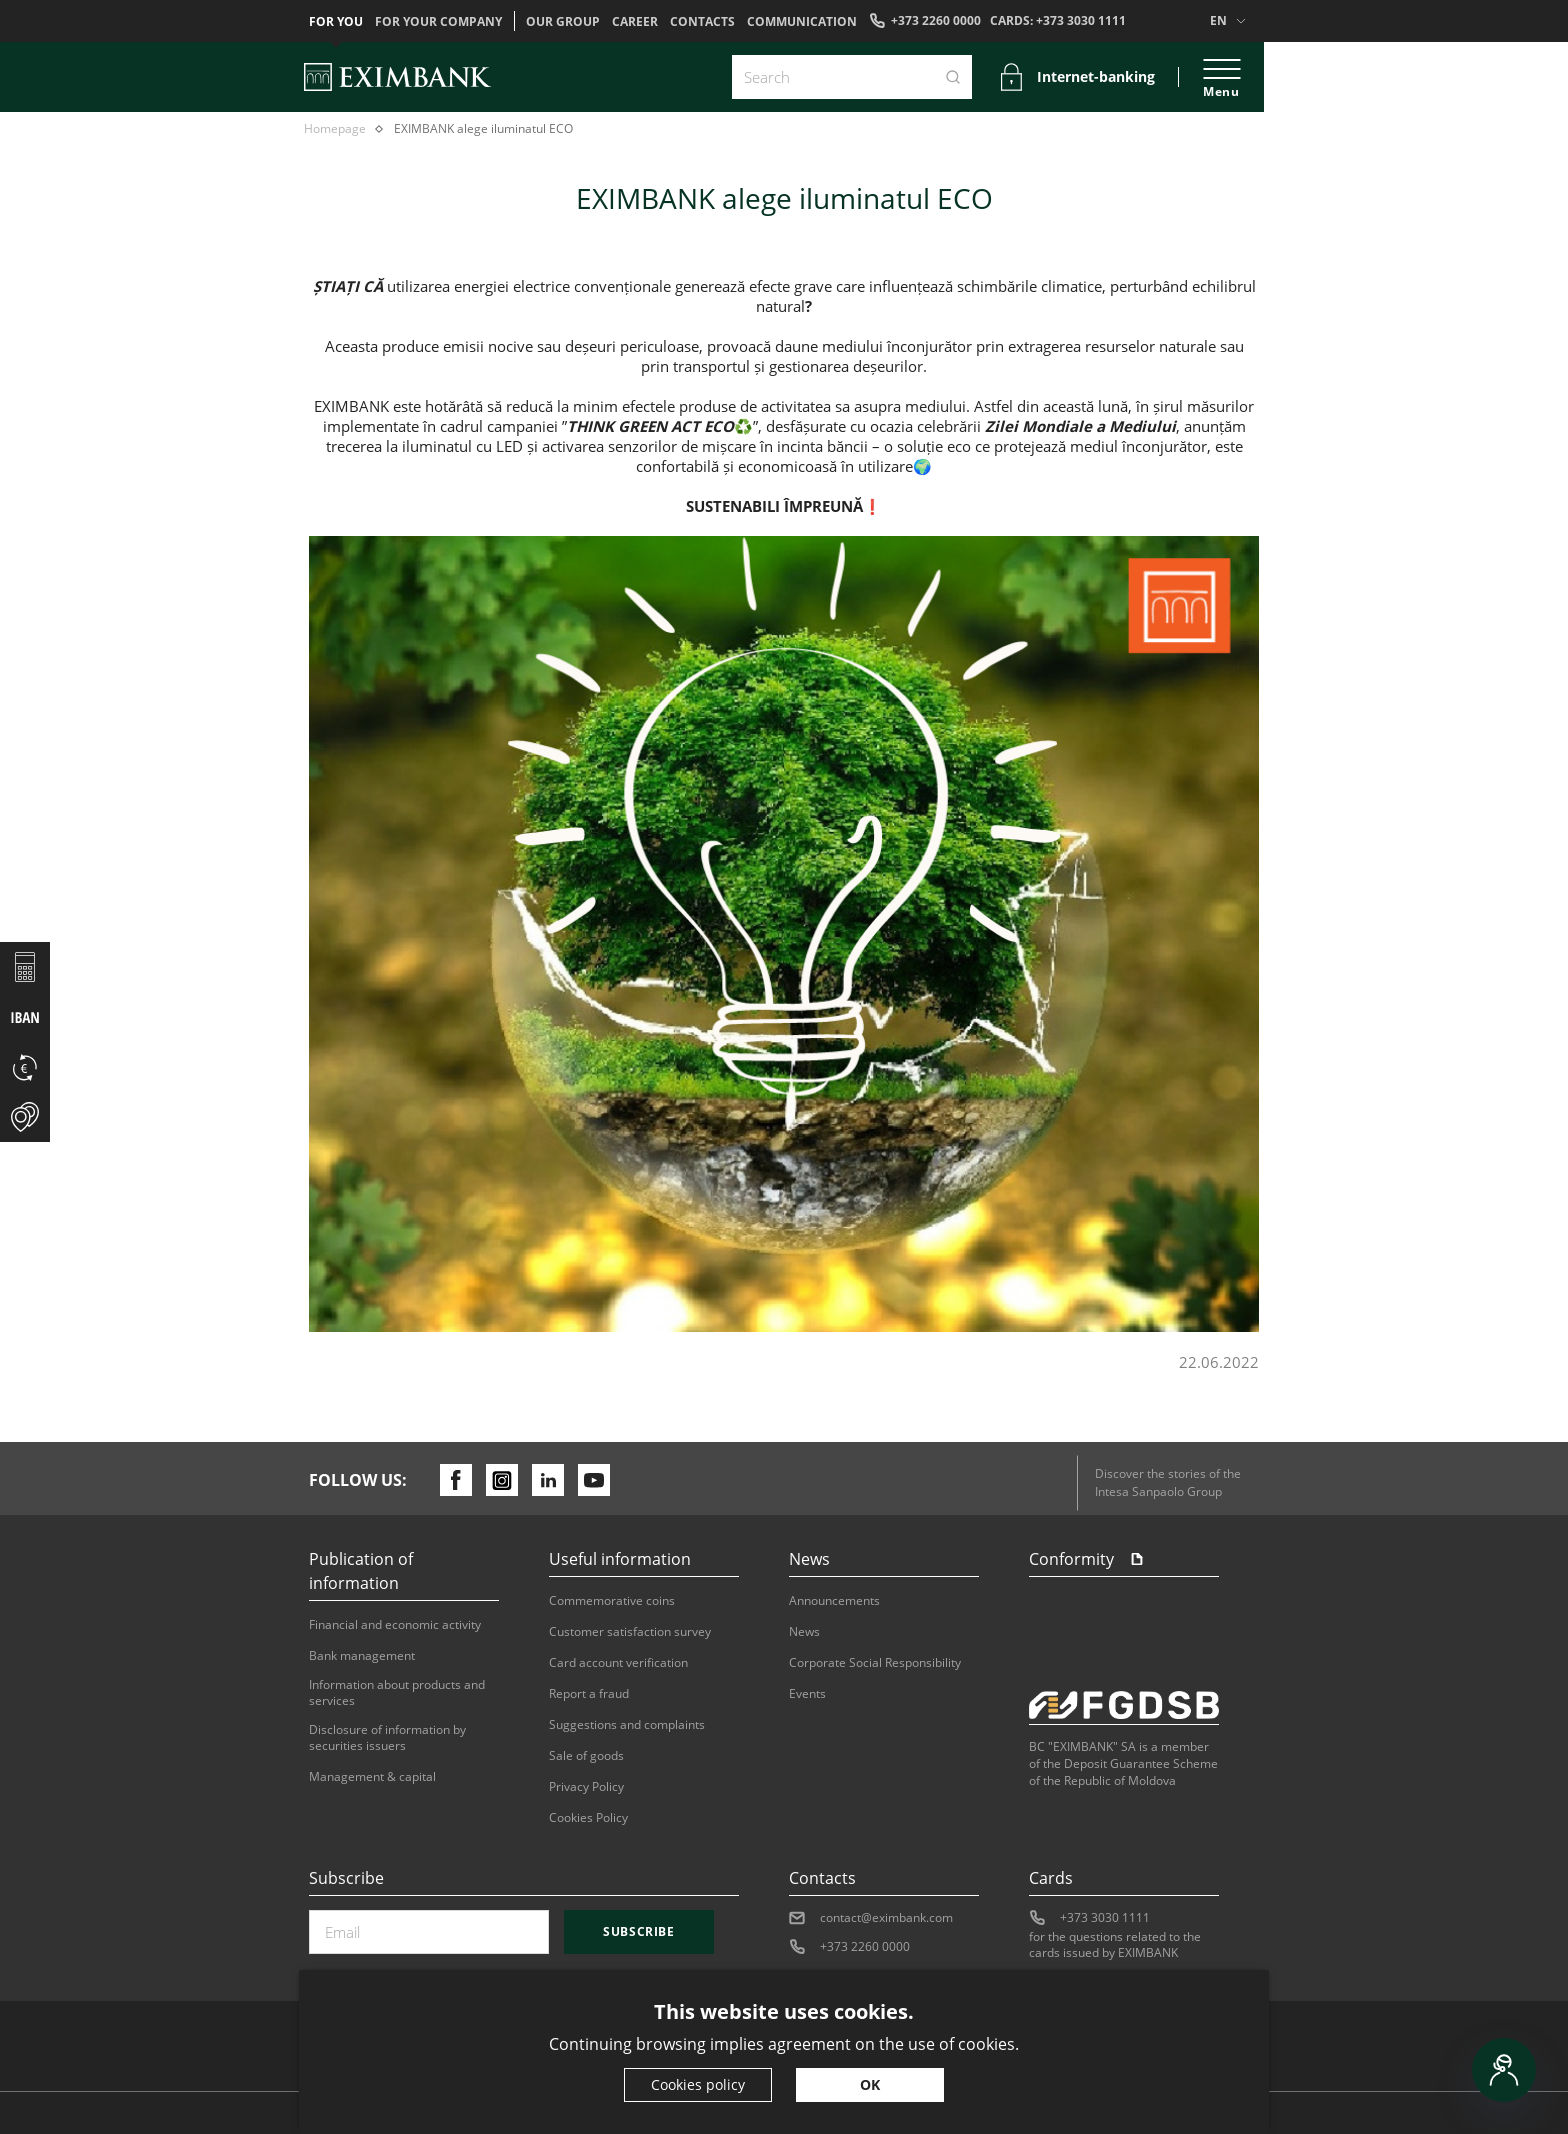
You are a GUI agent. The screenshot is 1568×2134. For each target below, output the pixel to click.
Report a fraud (589, 1694)
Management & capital (372, 1777)
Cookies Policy (588, 1818)
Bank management (362, 1656)
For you (336, 22)
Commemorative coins (612, 1601)
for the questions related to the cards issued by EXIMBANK (1115, 1945)
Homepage (335, 129)
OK (870, 2084)
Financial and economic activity (395, 1625)
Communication (802, 22)
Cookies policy (698, 2084)
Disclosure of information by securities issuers (387, 1738)
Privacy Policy (586, 1787)
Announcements (834, 1601)
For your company (438, 22)
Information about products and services (397, 1693)
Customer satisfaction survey (630, 1632)
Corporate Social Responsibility (875, 1663)
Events (807, 1694)
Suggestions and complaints (627, 1725)
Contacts (702, 22)
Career (635, 22)
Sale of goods (586, 1756)
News (804, 1632)
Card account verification (618, 1663)
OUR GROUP (563, 22)
